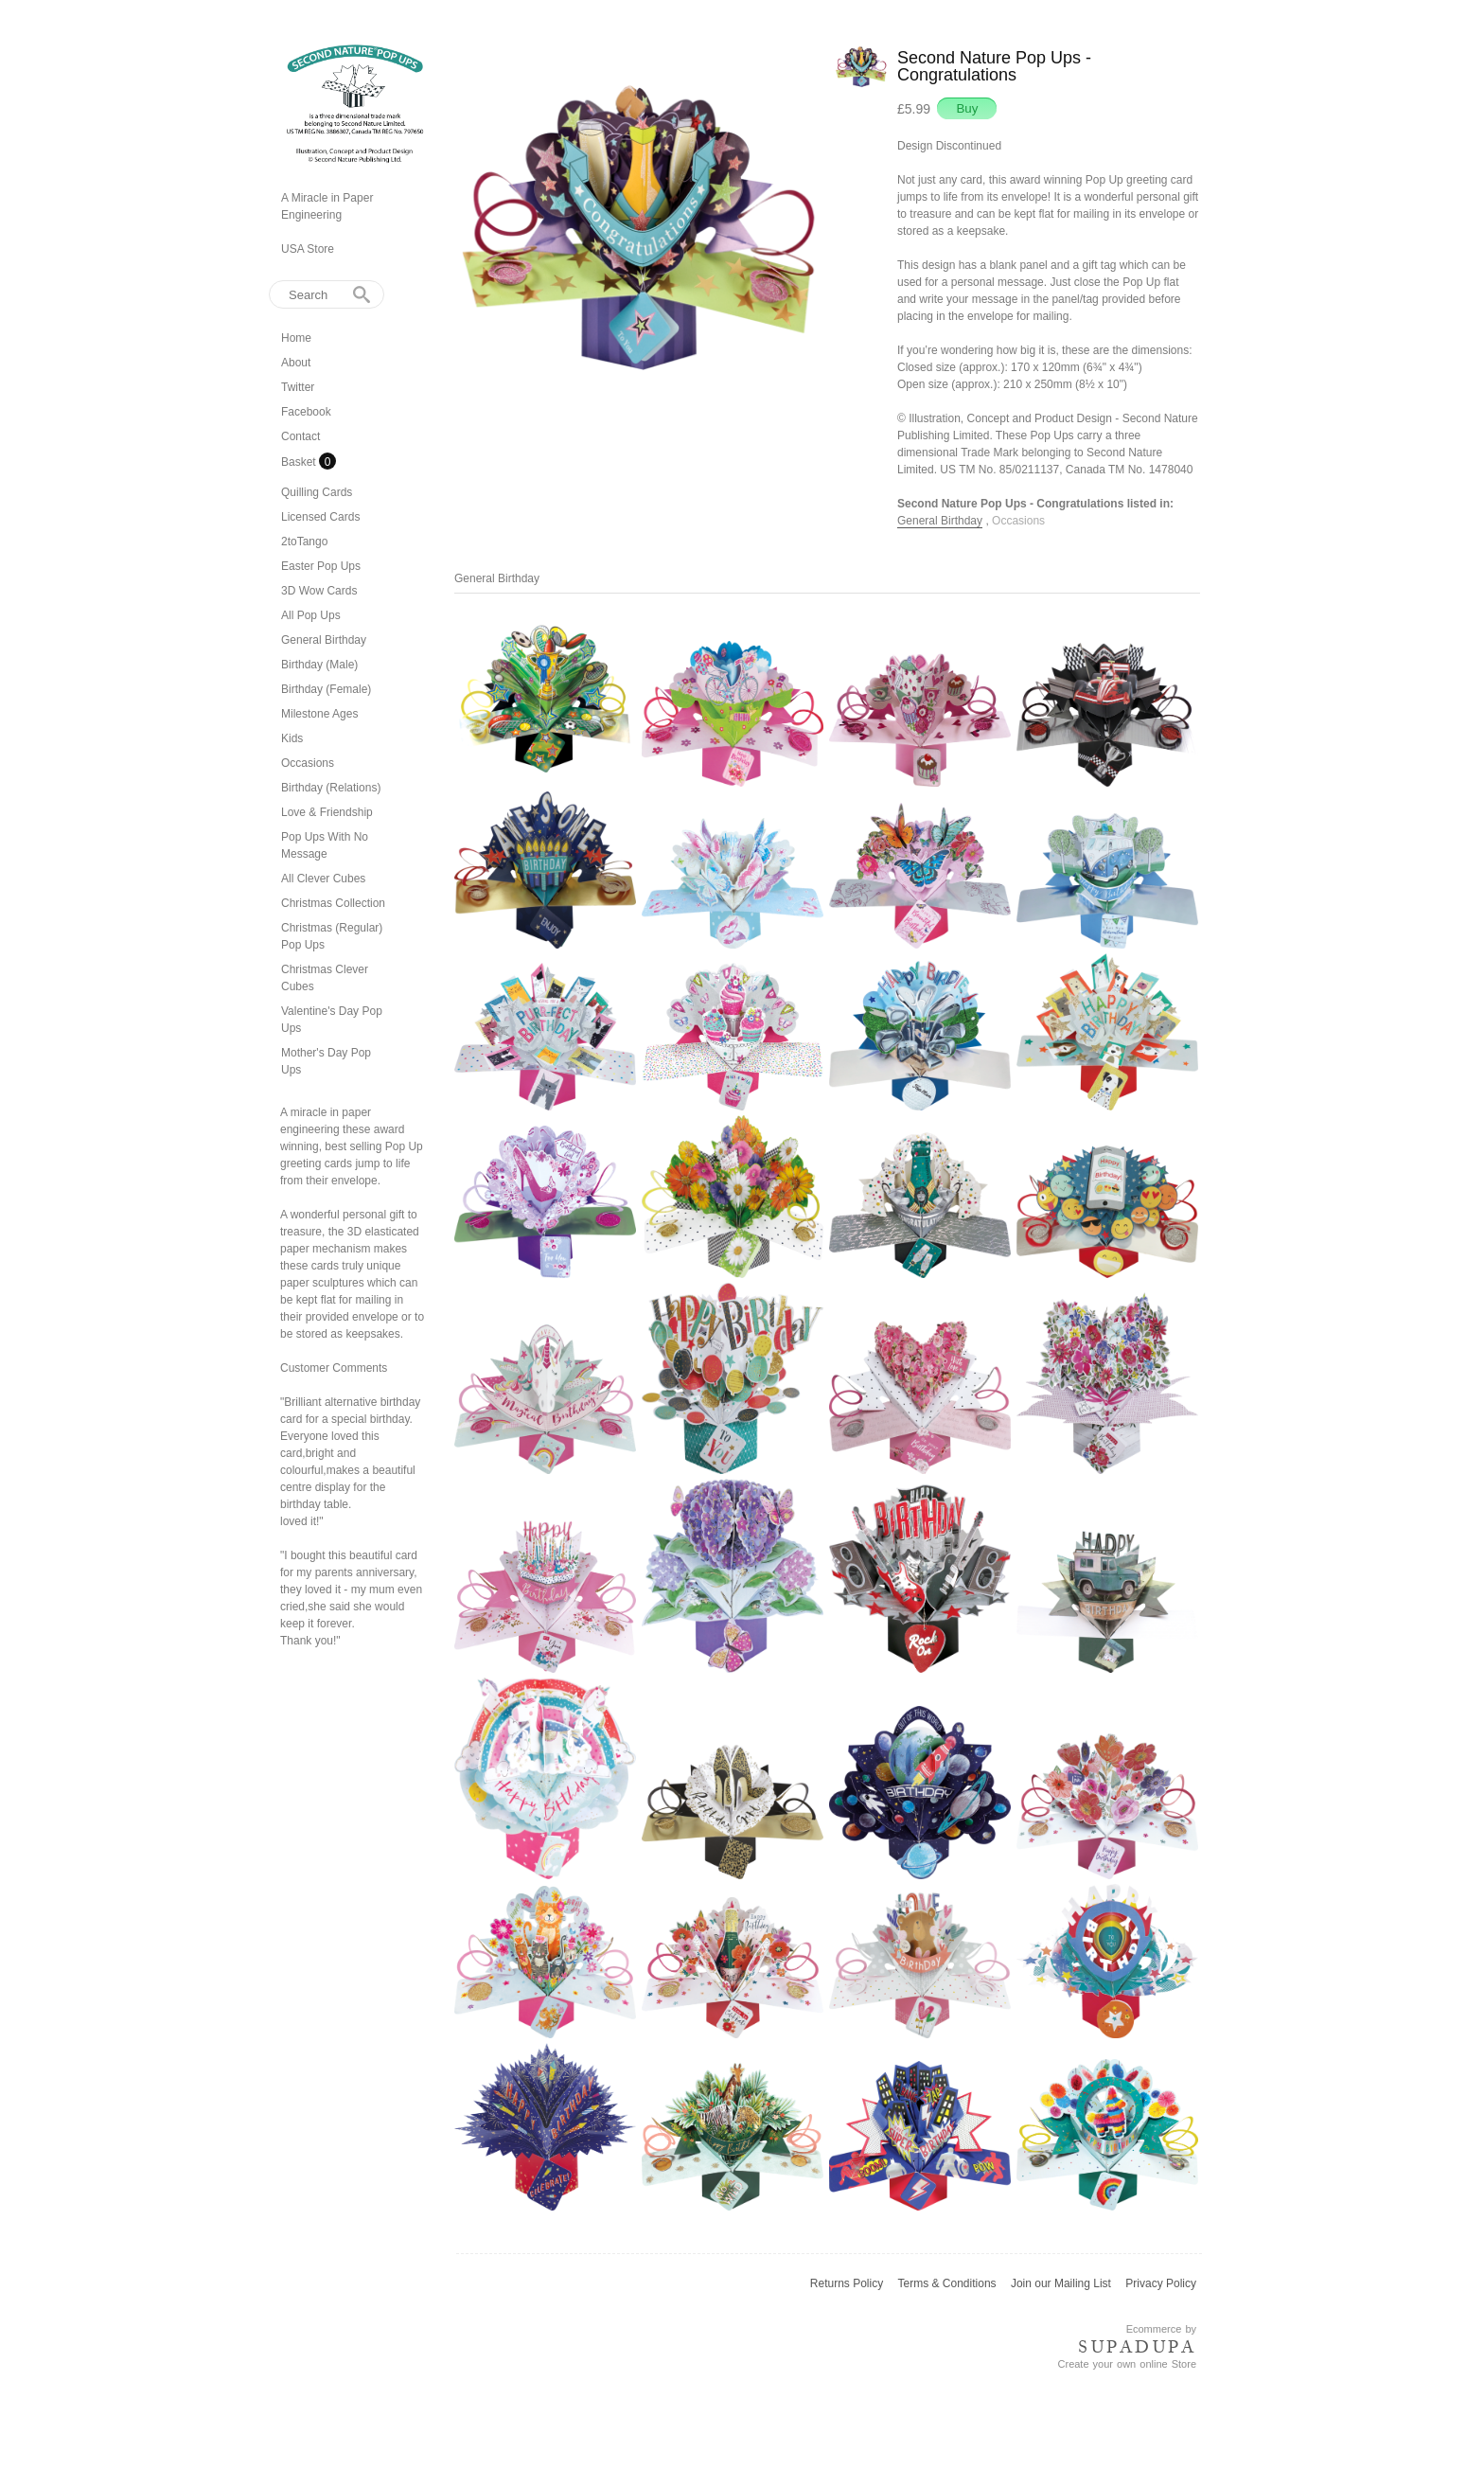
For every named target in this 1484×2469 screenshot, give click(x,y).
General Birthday (323, 640)
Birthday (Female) (326, 689)
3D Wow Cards (319, 590)
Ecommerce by (1161, 2329)
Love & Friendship (327, 812)
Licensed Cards (320, 517)
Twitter (297, 387)
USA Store (307, 249)
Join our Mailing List (1061, 2283)
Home (296, 338)
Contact (300, 436)
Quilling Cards (316, 492)
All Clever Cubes (323, 878)
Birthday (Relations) (330, 787)
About (295, 362)
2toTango (304, 541)
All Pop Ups (311, 615)
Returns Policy (846, 2283)
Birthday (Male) (319, 664)
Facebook (306, 411)
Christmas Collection (333, 903)
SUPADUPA (1137, 2346)
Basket (300, 462)
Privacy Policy (1160, 2283)
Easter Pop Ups (321, 566)
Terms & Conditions (947, 2283)
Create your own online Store (1127, 2364)
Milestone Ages (319, 713)
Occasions (307, 763)
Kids (292, 738)
